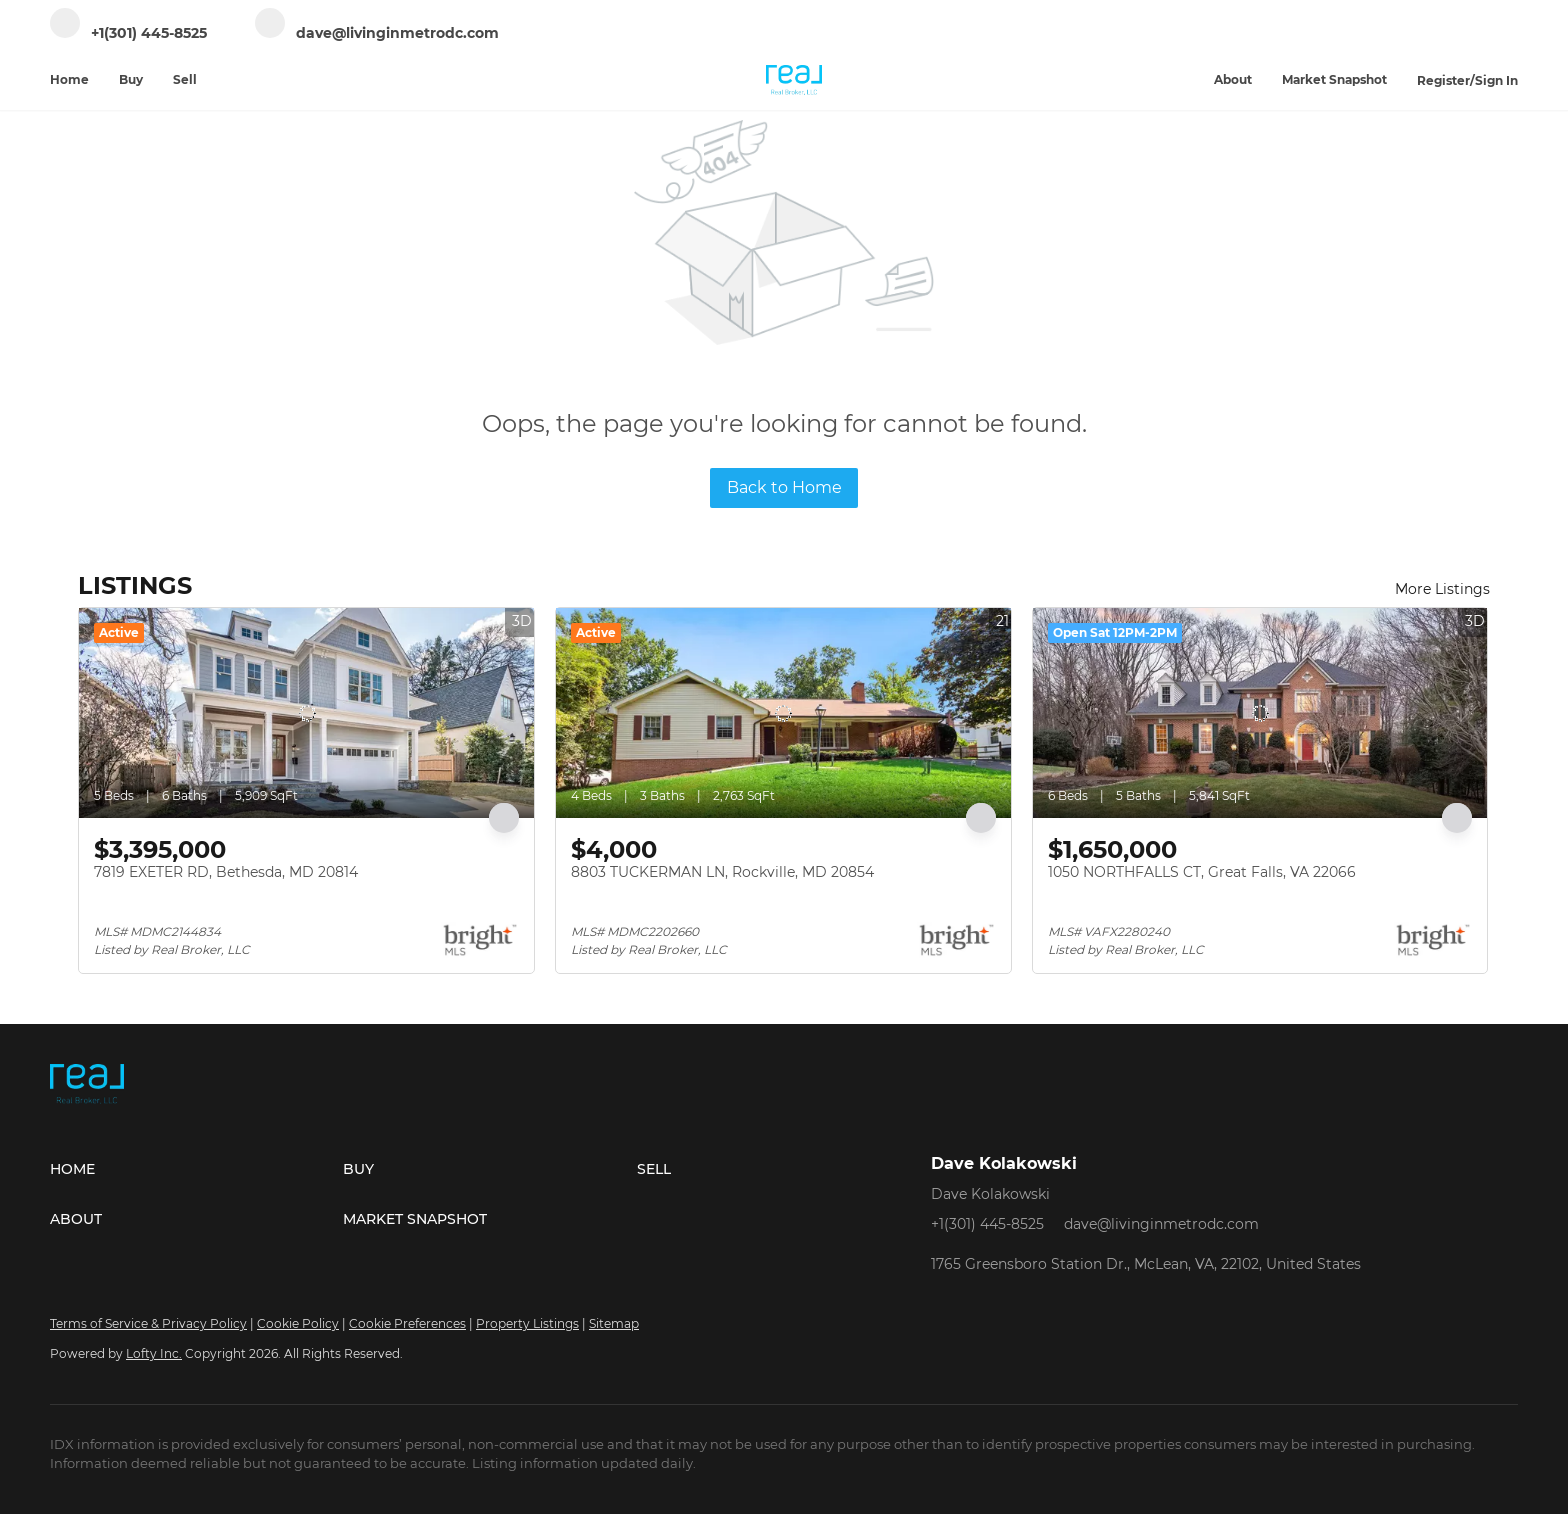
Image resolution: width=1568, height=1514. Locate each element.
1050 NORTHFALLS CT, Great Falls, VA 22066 (1202, 872)
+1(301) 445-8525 (987, 1224)
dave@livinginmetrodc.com (1161, 1224)
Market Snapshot (1334, 79)
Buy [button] (131, 79)
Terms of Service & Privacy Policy (148, 1323)
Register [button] (1443, 80)
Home (69, 79)
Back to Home (784, 487)
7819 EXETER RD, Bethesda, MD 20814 (226, 872)
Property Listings (527, 1323)
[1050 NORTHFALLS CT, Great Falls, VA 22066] (1260, 713)
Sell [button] (185, 79)
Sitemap (614, 1323)
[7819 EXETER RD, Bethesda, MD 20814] (306, 713)
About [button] (1233, 79)
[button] (196, 1169)
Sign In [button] (1496, 80)
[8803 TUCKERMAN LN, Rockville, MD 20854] (783, 713)
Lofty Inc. (154, 1353)
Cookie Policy (298, 1323)
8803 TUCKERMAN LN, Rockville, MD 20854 (722, 872)
